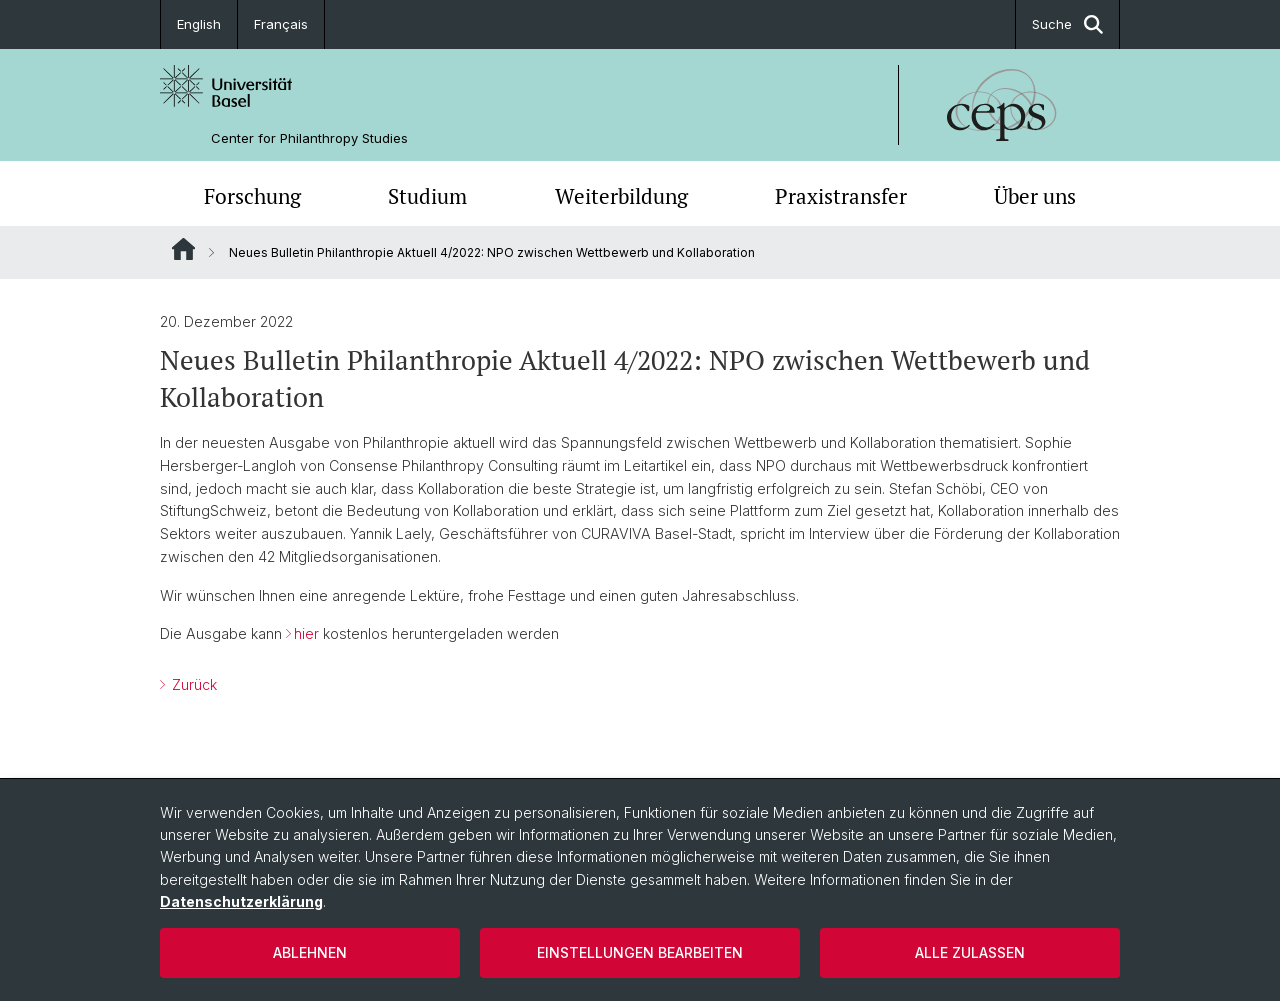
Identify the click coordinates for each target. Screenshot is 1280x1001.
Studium (427, 196)
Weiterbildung (621, 196)
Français (281, 24)
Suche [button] (1067, 24)
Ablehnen (310, 952)
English (199, 24)
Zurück (192, 684)
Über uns (1035, 196)
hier (308, 633)
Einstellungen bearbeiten (640, 952)
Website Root (183, 249)
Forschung (252, 196)
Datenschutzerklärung (241, 901)
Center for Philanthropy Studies (309, 138)
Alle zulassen (970, 952)
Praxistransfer (841, 196)
